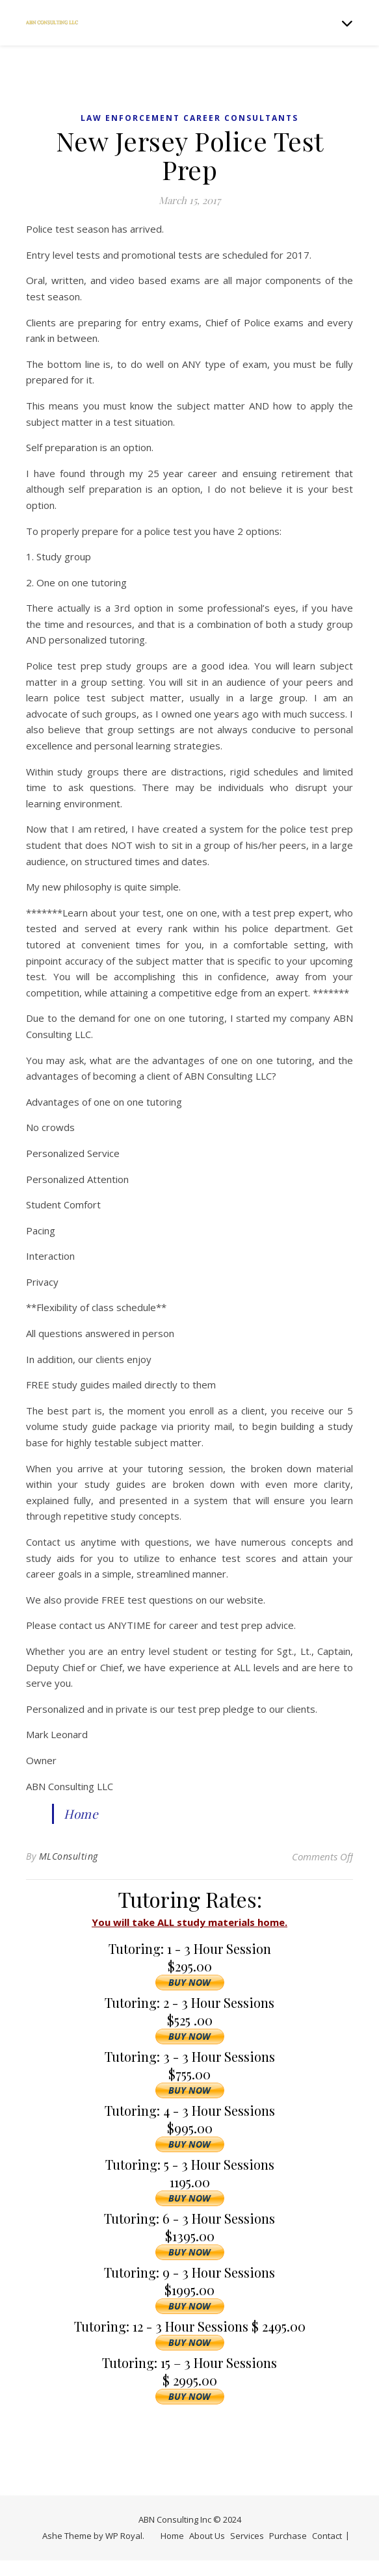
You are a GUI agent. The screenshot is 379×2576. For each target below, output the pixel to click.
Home (81, 1813)
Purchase (288, 2536)
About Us (207, 2536)
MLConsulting (68, 1856)
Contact (327, 2536)
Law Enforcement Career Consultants (189, 118)
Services (247, 2536)
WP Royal (123, 2536)
